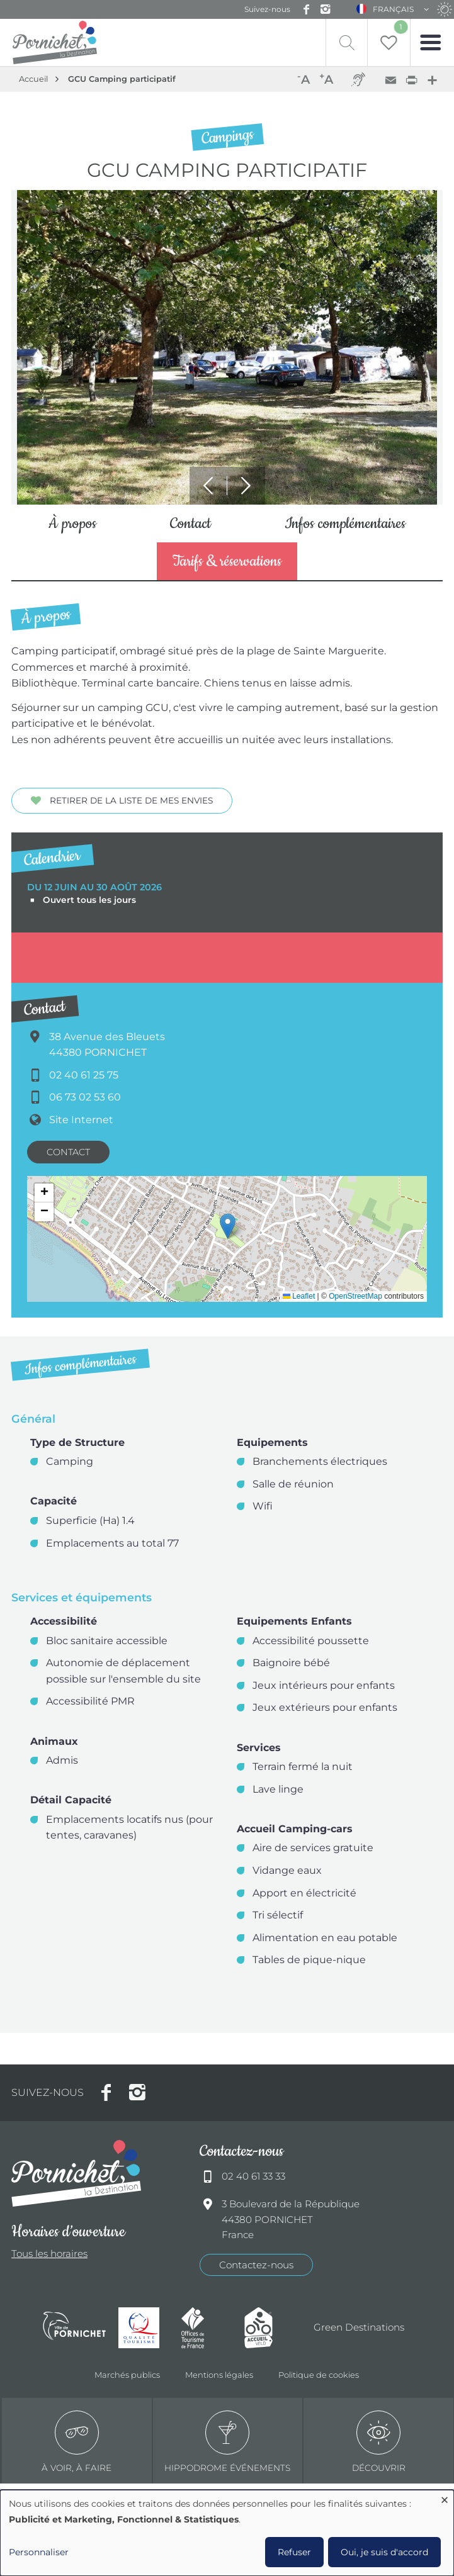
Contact (190, 525)
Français (393, 9)
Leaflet (299, 1297)
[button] (228, 1227)
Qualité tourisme (143, 2328)
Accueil (33, 79)
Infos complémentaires (345, 525)
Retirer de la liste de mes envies (131, 802)
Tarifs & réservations (227, 562)
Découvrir (379, 2443)
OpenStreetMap (355, 1297)
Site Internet (81, 1121)
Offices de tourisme (206, 2328)
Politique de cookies (318, 2375)
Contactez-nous (256, 2265)
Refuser (294, 2552)
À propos (72, 525)
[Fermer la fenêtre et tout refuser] (444, 2498)
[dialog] (227, 2533)
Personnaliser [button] (39, 2552)
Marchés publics (127, 2375)
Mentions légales (219, 2375)
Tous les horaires (49, 2255)
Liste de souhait (397, 27)
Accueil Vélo (269, 2328)
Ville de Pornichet (74, 2328)
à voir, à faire (76, 2443)
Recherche (336, 42)
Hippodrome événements (227, 2443)
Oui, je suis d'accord (384, 2552)
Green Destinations (359, 2328)
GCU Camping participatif (122, 79)
